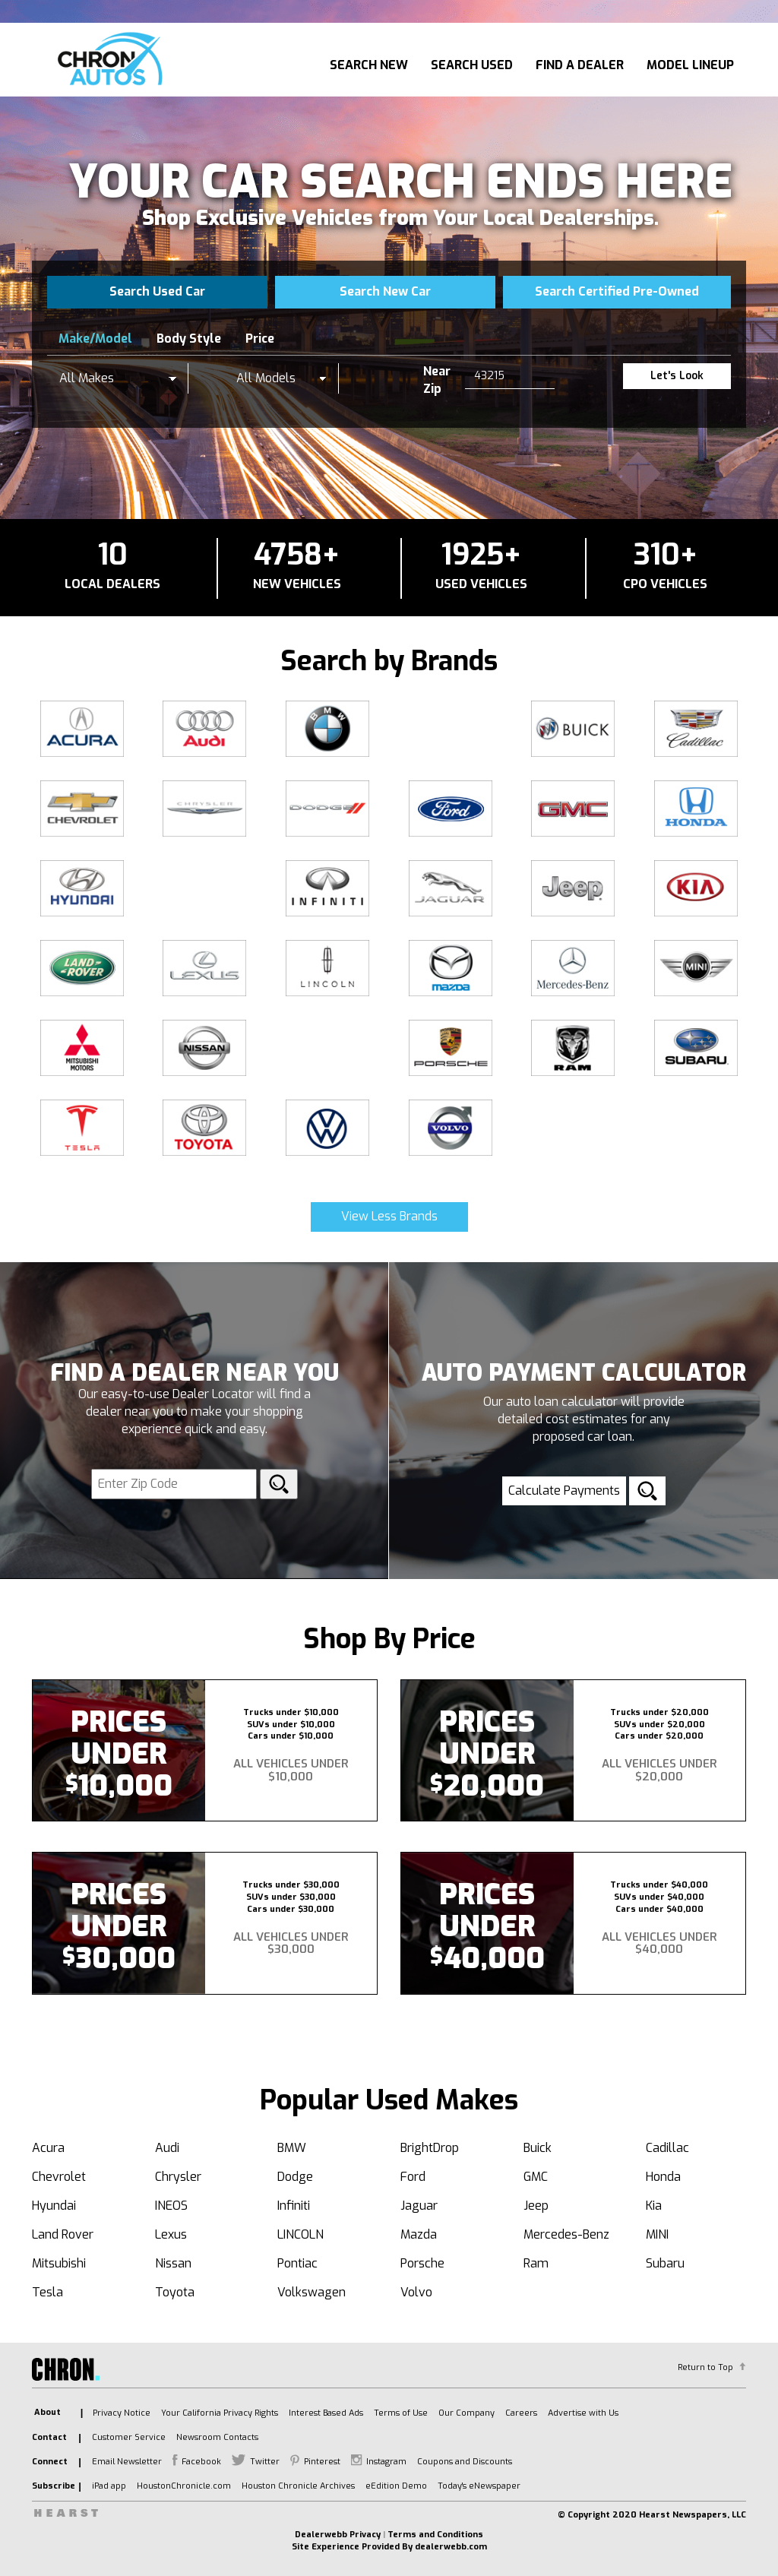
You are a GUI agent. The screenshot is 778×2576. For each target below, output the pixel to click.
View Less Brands (389, 1216)
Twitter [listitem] (265, 2461)
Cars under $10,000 (291, 1736)
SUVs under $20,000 (659, 1724)
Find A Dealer (580, 65)
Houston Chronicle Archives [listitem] (298, 2486)
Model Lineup (690, 65)
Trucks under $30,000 (291, 1885)
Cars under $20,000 (659, 1736)
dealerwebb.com (451, 2546)
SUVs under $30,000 (291, 1897)
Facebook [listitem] (201, 2461)
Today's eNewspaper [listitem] (479, 2486)
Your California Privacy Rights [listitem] (219, 2413)
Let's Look (677, 376)
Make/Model (95, 339)
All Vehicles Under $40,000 (659, 1943)
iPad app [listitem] (109, 2486)
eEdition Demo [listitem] (396, 2486)
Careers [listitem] (521, 2413)
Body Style (189, 339)
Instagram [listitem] (386, 2461)
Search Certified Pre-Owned (617, 291)
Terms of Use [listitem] (401, 2413)
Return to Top (705, 2367)
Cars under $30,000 (290, 1909)
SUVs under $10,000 (291, 1724)
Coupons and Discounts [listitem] (464, 2461)
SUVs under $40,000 (659, 1897)
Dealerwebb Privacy (338, 2534)
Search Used (472, 65)
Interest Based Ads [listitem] (326, 2413)
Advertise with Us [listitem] (583, 2413)
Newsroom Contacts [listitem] (217, 2437)
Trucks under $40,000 (659, 1885)
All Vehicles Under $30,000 (291, 1943)
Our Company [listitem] (466, 2413)
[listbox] (117, 378)
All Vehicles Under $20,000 (659, 1770)
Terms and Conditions (435, 2534)
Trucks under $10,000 (291, 1712)
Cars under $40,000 (659, 1909)
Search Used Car (157, 291)
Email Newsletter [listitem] (127, 2461)
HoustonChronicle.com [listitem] (184, 2486)
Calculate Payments (564, 1490)
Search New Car (385, 291)
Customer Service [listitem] (129, 2437)
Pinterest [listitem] (322, 2461)
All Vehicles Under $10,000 (291, 1770)
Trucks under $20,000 (659, 1712)
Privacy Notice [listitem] (121, 2413)
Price (259, 339)
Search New (369, 65)
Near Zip (437, 380)
